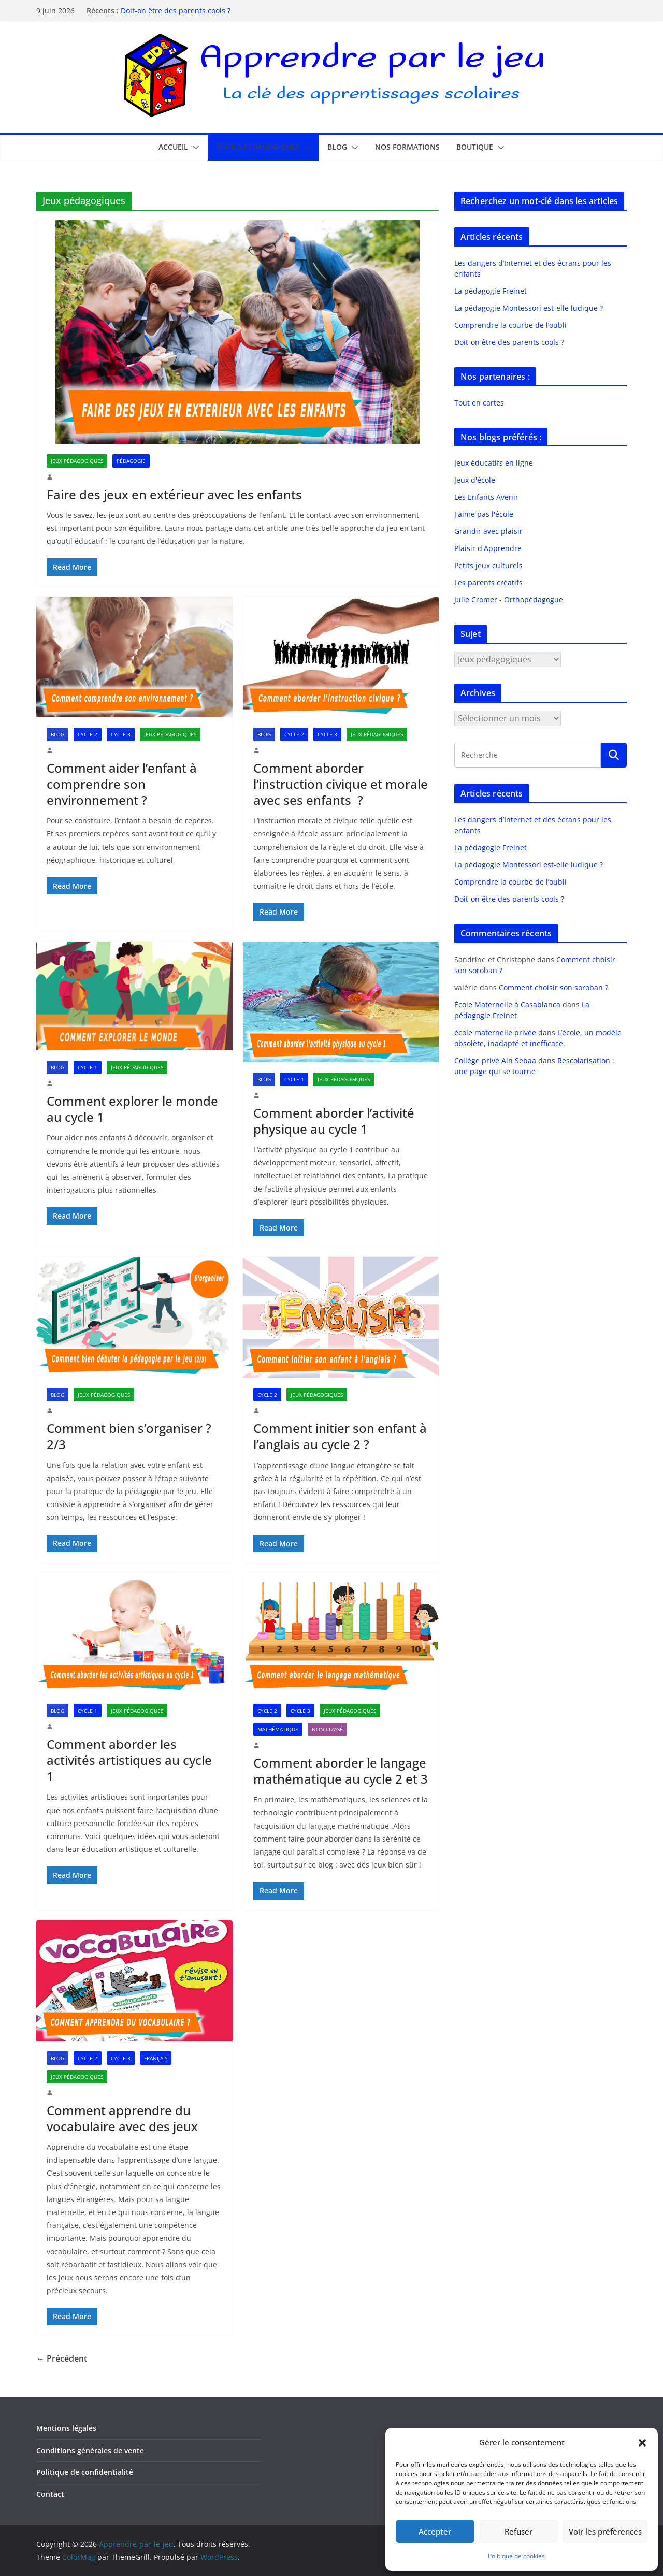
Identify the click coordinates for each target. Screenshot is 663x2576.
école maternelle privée (495, 1032)
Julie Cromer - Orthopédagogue (508, 599)
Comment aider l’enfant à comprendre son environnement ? (122, 783)
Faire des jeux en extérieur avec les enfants (174, 494)
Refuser (518, 2531)
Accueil (173, 147)
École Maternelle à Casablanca (507, 1004)
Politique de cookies (516, 2556)
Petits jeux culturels (488, 565)
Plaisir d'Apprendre (488, 548)
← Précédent (61, 2358)
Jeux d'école (474, 480)
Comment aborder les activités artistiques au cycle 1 (129, 1760)
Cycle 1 (87, 1067)
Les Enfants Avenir (486, 497)
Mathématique (277, 1729)
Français (155, 2058)
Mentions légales (66, 2428)
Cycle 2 (87, 734)
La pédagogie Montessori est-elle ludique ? (528, 308)
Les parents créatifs (488, 582)
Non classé (327, 1729)
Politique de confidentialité (84, 2472)
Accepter (435, 2531)
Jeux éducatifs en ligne (493, 463)
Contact (50, 2494)
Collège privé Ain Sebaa (495, 1060)
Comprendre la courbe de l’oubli (510, 325)
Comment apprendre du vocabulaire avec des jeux (122, 2118)
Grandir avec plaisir (488, 531)
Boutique (474, 147)
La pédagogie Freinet (490, 291)
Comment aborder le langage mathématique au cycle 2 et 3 (340, 1770)
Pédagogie (131, 461)
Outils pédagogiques (257, 147)
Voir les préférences (605, 2531)
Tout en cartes (479, 403)
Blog (337, 147)
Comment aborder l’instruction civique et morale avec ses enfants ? (340, 783)
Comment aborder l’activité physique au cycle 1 (333, 1120)
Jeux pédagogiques (77, 461)
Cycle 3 (121, 734)
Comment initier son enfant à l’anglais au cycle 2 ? (340, 1436)
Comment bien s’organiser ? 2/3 (129, 1436)
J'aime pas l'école (483, 514)
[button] (642, 2443)
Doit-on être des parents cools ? (175, 11)
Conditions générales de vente (90, 2450)
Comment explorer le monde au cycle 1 (132, 1108)
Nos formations (407, 147)
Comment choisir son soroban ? (553, 987)
